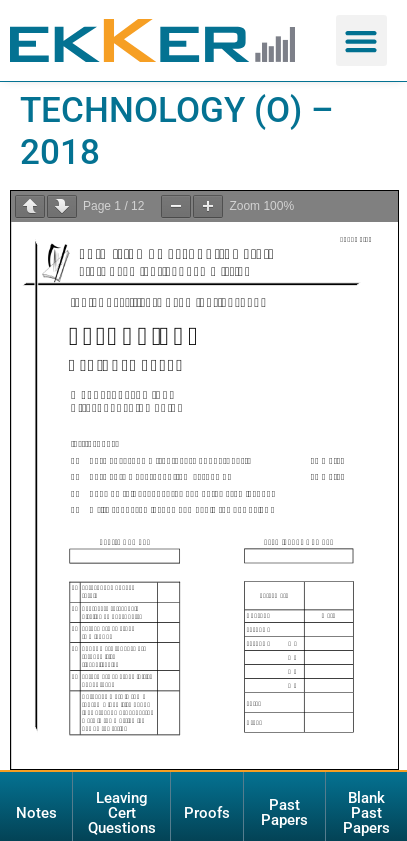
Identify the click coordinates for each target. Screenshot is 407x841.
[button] (361, 40)
